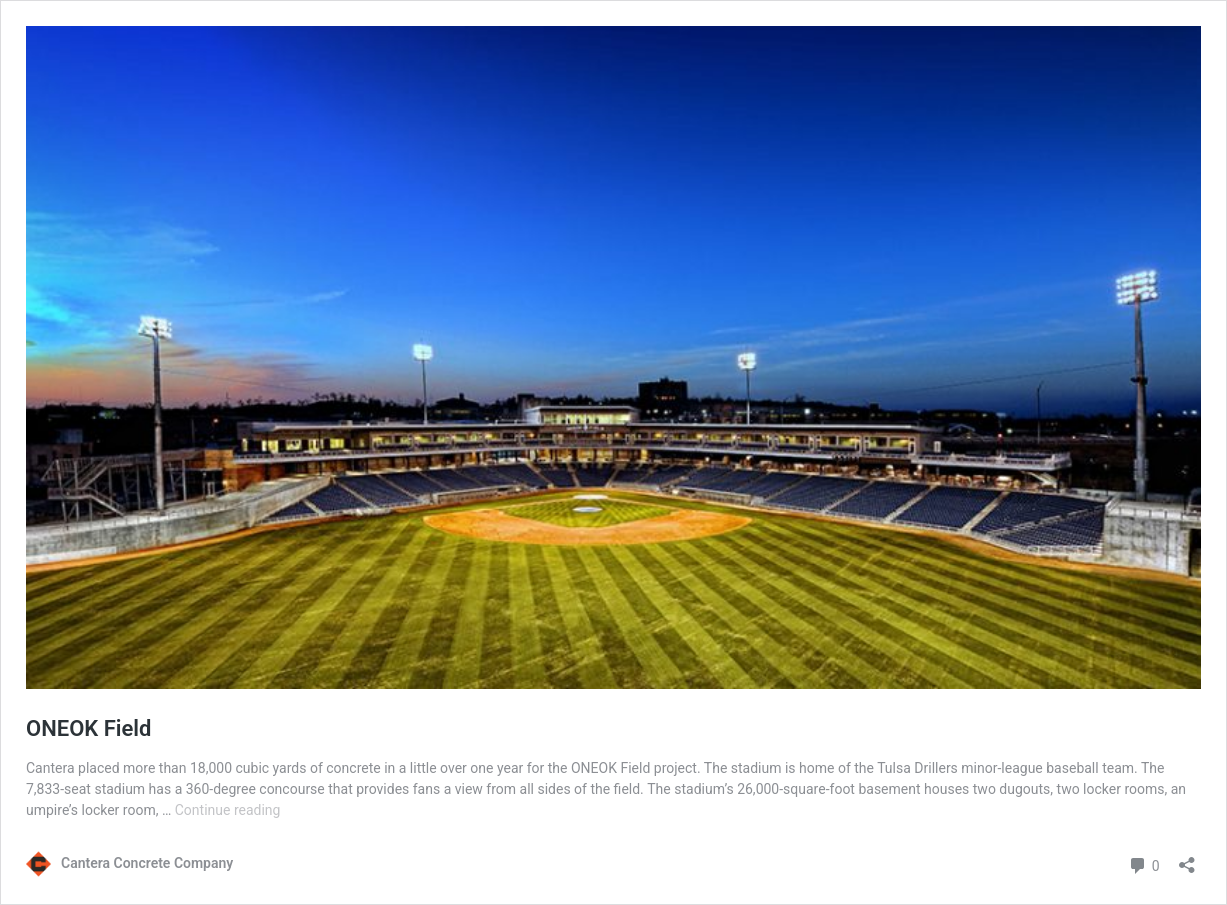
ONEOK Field (88, 728)
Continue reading (228, 810)
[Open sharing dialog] (1187, 858)
